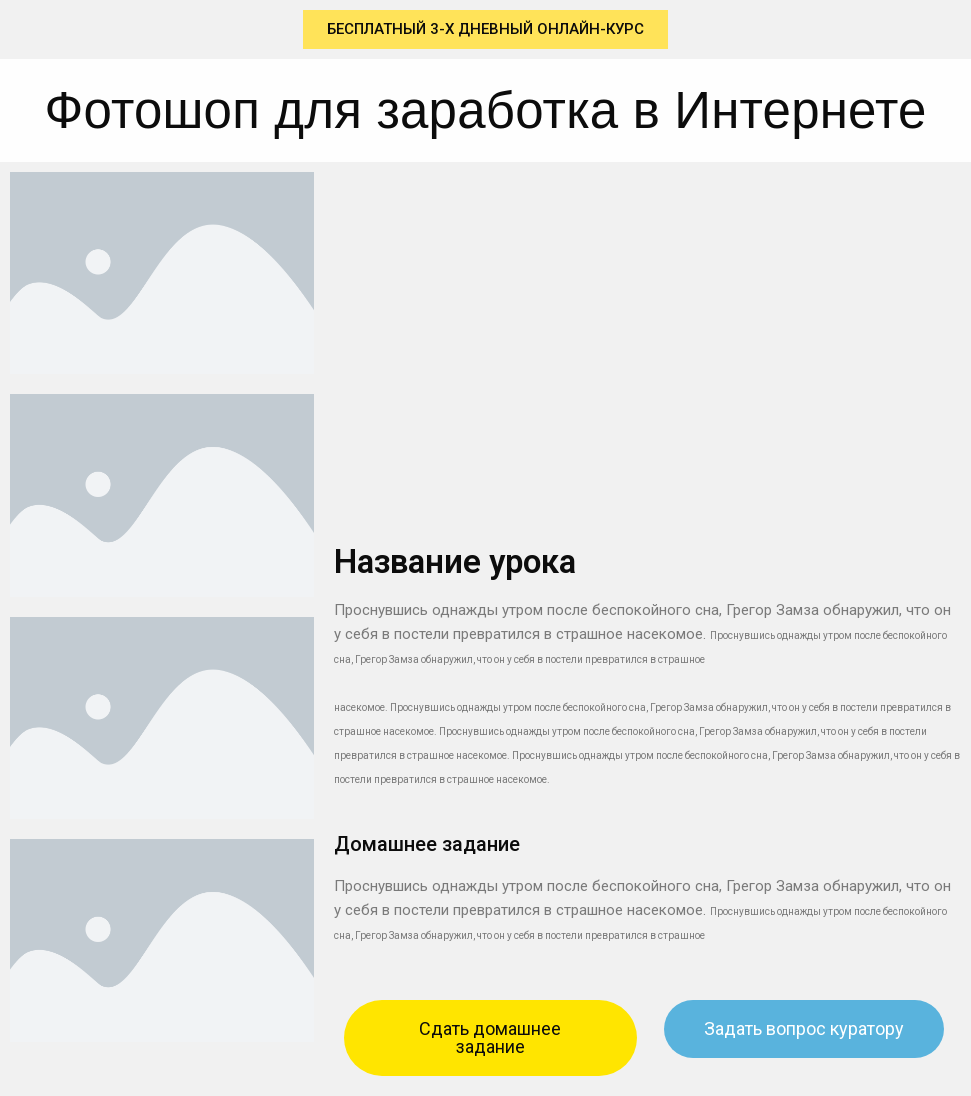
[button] (485, 29)
